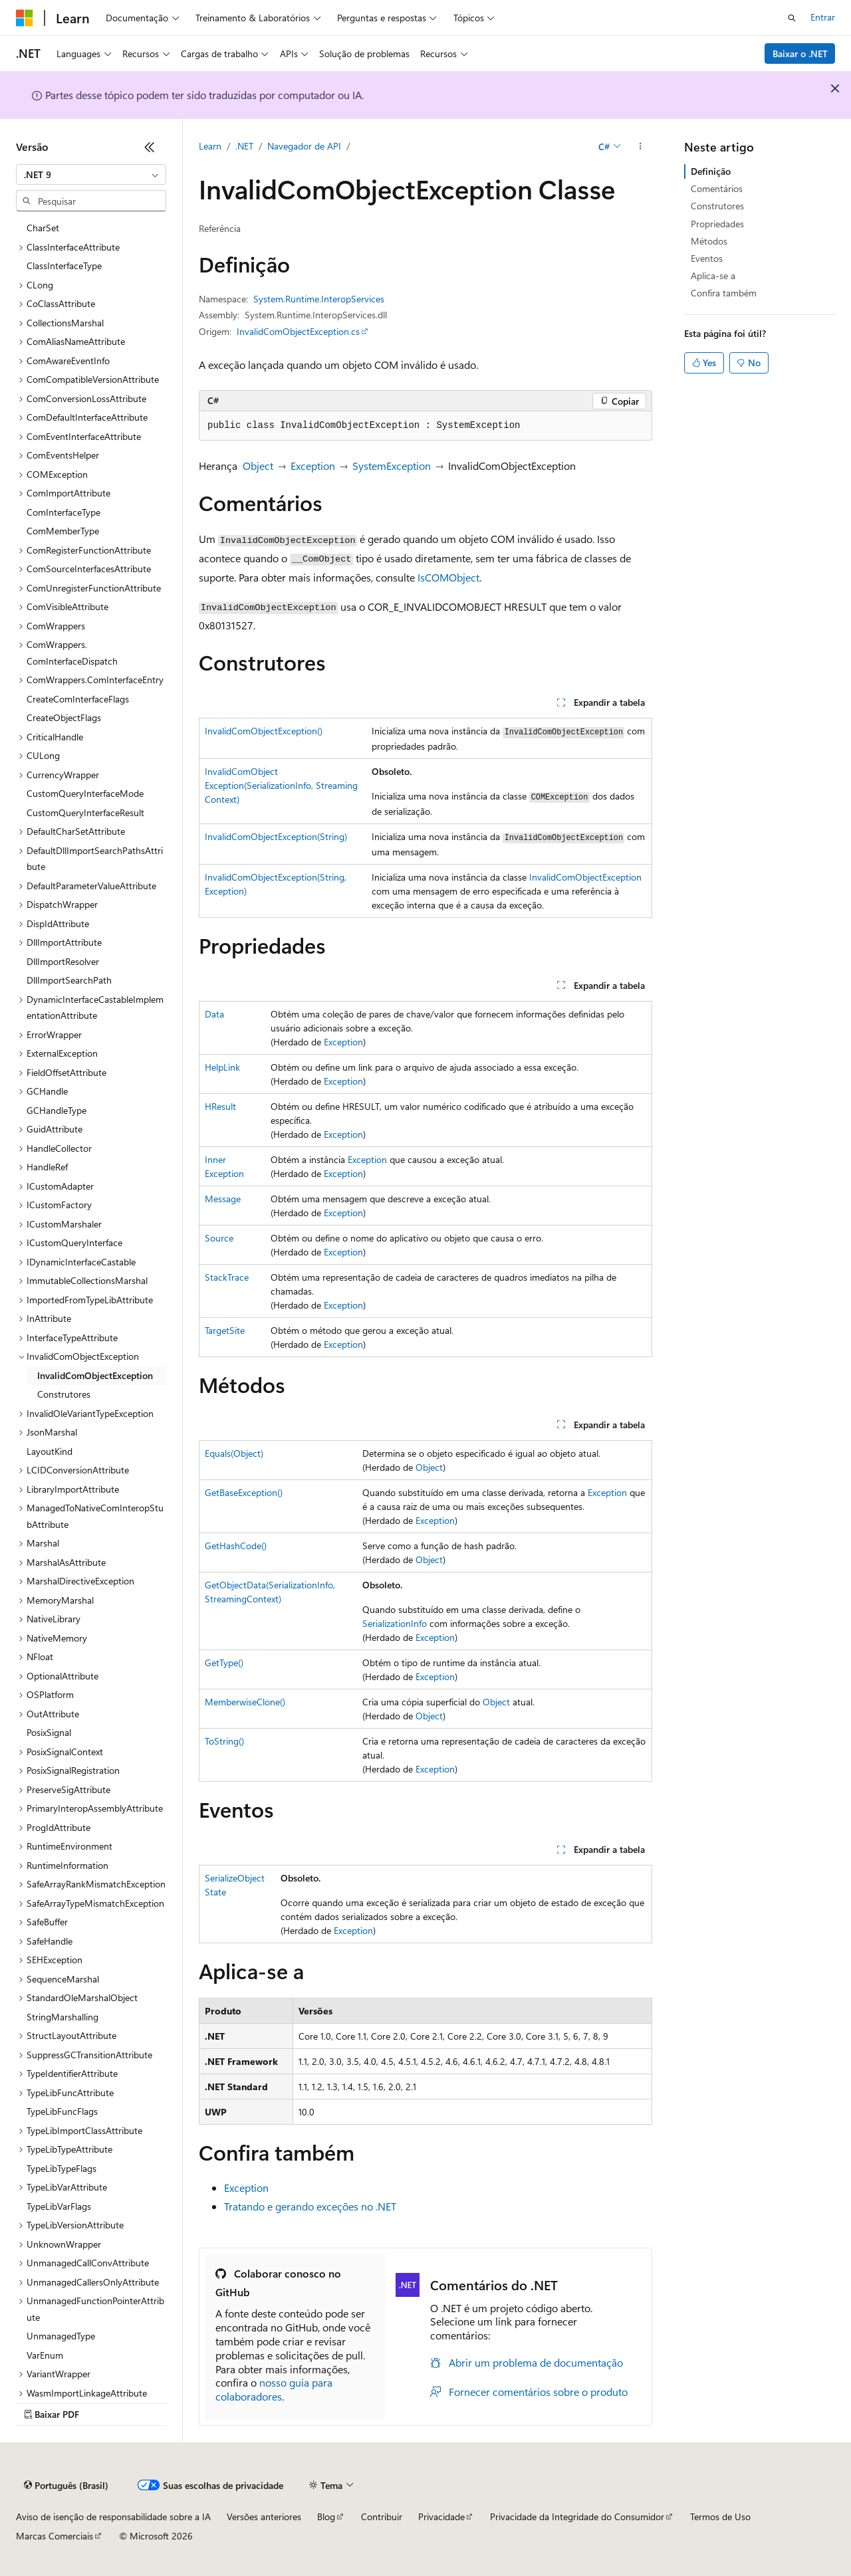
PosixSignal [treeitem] (49, 1732)
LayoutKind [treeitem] (49, 1451)
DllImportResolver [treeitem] (63, 961)
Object (258, 466)
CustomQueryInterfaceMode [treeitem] (85, 793)
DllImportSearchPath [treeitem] (69, 980)
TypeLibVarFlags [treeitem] (59, 2206)
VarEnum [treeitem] (45, 2355)
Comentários (717, 188)
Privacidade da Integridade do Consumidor (577, 2516)
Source (219, 1238)
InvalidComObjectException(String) (276, 836)
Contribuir (381, 2516)
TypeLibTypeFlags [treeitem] (61, 2168)
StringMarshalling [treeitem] (62, 2016)
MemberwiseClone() (245, 1701)
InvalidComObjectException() (263, 730)
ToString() (224, 1741)
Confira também (724, 292)
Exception (313, 466)
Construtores (717, 205)
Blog (326, 2516)
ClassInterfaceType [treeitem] (64, 265)
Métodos (709, 241)
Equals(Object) (234, 1453)
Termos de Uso (720, 2516)
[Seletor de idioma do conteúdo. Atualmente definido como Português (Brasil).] (66, 2485)
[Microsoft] (24, 18)
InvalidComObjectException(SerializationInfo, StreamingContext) (281, 785)
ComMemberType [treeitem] (63, 530)
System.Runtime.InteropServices (318, 298)
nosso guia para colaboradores (273, 2389)
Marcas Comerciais (54, 2535)
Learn (210, 146)
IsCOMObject (448, 577)
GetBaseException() (244, 1492)
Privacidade (441, 2516)
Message (223, 1198)
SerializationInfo (394, 1623)
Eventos (707, 258)
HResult (220, 1106)
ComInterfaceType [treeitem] (63, 512)
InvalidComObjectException (585, 877)
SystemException (391, 466)
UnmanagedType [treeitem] (61, 2335)
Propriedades (717, 223)
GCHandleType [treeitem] (56, 1110)
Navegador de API (304, 146)
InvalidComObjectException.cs (298, 331)
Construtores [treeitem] (63, 1394)
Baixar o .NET (800, 53)
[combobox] (91, 174)
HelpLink (222, 1067)
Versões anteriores (264, 2516)
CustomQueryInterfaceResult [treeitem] (85, 812)
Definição (711, 171)
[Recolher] (149, 147)
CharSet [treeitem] (43, 227)
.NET (244, 146)
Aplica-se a (713, 275)
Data (214, 1014)
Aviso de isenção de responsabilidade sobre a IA (113, 2516)
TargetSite (225, 1330)
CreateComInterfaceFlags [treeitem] (78, 699)
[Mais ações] (640, 147)
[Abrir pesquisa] (792, 18)
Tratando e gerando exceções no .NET (310, 2206)
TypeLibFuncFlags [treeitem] (62, 2111)
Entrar (822, 17)
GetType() (224, 1662)
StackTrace (227, 1277)
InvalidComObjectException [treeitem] (95, 1375)
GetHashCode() (236, 1545)
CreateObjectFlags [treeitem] (64, 717)
